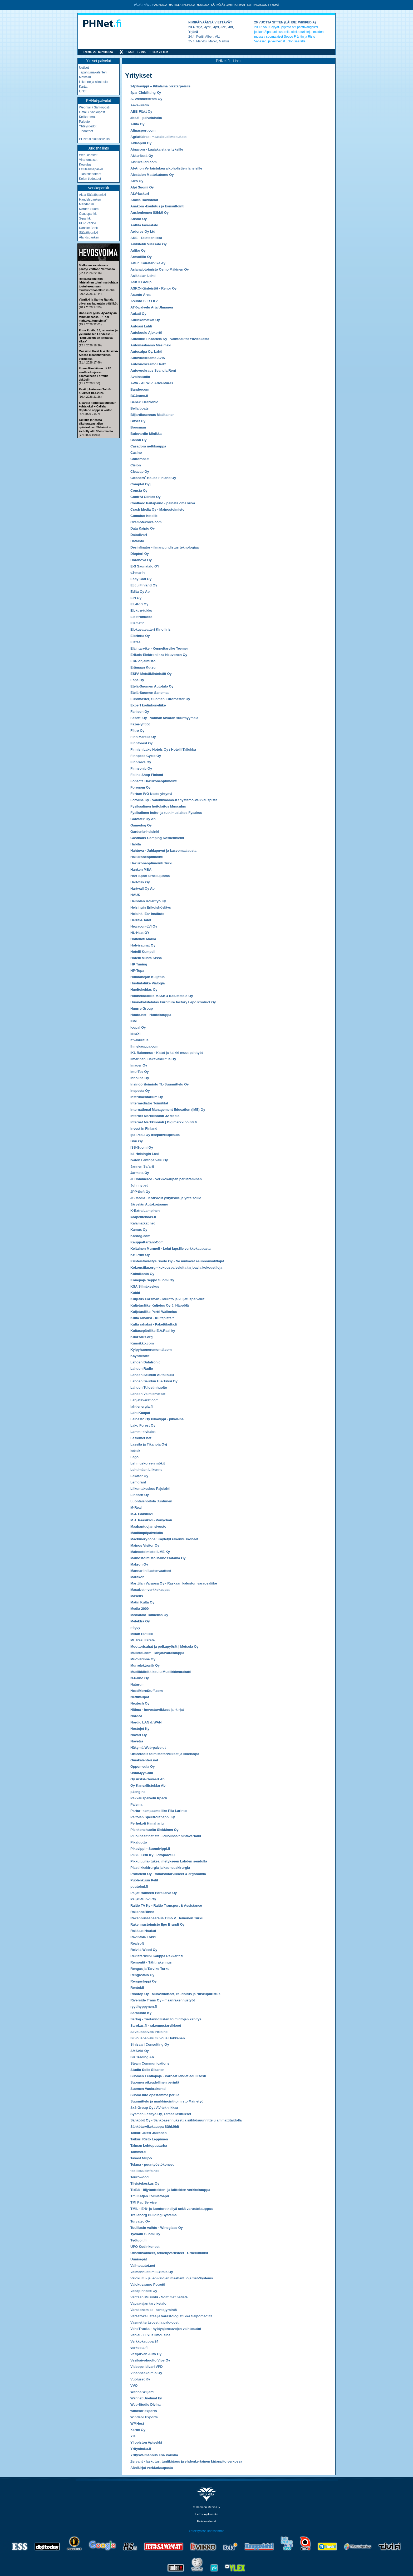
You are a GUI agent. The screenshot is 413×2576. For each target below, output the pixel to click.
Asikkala (160, 4)
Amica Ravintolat (144, 200)
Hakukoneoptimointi (146, 857)
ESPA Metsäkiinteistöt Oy (151, 674)
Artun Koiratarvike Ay (147, 263)
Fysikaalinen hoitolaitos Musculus (158, 806)
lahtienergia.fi (141, 1406)
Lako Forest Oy (142, 1425)
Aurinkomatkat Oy (145, 320)
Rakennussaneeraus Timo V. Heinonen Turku (166, 1918)
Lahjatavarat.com (144, 1400)
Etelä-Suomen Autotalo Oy (151, 686)
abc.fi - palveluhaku (146, 118)
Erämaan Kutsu (142, 667)
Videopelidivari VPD (146, 2367)
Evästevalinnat (206, 2521)
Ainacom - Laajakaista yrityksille (156, 149)
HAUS (135, 895)
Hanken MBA (140, 869)
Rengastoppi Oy (143, 1981)
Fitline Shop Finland (146, 775)
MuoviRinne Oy (142, 1659)
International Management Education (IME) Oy (167, 1110)
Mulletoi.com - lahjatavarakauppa (157, 1653)
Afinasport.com (142, 130)
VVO (133, 2386)
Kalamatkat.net (142, 1223)
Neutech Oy (139, 1703)
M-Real (136, 1507)
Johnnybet (139, 1185)
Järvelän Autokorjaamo (149, 1204)
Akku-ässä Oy (141, 156)
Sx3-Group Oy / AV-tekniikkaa (154, 2108)
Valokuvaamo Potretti (147, 2284)
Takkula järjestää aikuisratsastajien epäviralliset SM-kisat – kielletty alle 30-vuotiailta (96, 425)
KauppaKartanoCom (147, 1242)
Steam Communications (149, 2063)
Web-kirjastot (88, 155)
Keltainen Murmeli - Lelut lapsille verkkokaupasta (170, 1248)
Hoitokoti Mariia (143, 939)
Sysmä (274, 4)
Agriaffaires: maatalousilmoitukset (158, 137)
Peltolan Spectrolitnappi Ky (152, 1817)
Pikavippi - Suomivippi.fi (150, 1849)
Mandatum (86, 204)
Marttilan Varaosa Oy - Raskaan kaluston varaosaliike (173, 1583)
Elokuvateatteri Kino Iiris (150, 629)
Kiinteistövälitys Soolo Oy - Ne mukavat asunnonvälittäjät (177, 1261)
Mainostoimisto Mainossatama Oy (158, 1558)
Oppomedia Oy (142, 1766)
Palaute (84, 121)
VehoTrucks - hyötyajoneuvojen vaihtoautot (165, 2329)
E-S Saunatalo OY (144, 566)
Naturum (137, 1684)
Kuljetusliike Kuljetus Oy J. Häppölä (159, 1305)
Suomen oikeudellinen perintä (154, 2082)
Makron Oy (139, 1564)
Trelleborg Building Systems (153, 2215)
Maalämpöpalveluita (146, 1533)
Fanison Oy (139, 712)
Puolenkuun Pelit (144, 1880)
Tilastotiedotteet (90, 174)
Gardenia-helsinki (144, 832)
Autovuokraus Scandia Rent (153, 370)
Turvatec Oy (140, 2221)
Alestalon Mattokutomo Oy (152, 175)
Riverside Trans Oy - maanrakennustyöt (162, 2000)
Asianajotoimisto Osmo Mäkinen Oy (159, 269)
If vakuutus (139, 1040)
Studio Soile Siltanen (147, 2070)
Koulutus (85, 164)
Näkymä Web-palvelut (148, 1748)
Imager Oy (138, 1065)
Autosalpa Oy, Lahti (146, 351)
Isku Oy (136, 1141)
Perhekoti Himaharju (147, 1823)
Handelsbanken (90, 199)
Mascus (136, 1596)
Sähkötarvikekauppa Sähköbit (154, 2127)
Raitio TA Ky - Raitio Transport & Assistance (166, 1905)
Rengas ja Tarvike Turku (149, 1969)
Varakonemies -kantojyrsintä (153, 2310)
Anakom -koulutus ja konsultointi (157, 206)
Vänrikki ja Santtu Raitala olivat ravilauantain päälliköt (98, 301)
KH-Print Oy (140, 1255)
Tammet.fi (138, 2152)
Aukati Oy (138, 314)
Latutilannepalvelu (92, 169)
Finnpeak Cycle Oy (145, 756)
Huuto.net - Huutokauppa (150, 1015)
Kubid (135, 1293)
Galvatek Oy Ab (143, 819)
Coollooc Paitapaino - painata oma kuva (162, 503)
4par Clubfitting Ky (145, 92)
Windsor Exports (144, 2417)
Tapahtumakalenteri (93, 72)
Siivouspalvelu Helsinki (149, 2032)
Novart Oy (138, 1735)
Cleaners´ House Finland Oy (153, 478)
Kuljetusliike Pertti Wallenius (153, 1312)
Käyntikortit (139, 1356)
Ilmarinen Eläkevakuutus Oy (153, 1059)
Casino (136, 453)
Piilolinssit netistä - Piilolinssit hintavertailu (165, 1836)
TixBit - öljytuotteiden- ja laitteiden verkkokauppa (170, 2190)
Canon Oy (138, 440)
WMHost (137, 2423)
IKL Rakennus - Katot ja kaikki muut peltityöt (166, 1053)
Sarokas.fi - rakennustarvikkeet (155, 2025)
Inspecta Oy (140, 1091)
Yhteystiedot (87, 126)
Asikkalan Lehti (142, 276)
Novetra (136, 1741)
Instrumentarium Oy (146, 1097)
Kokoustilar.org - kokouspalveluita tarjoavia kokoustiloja (176, 1267)
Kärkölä (217, 4)
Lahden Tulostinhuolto (148, 1387)
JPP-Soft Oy (140, 1192)
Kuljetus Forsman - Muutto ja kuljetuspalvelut (167, 1299)
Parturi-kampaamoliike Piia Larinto (158, 1811)
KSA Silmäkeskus (144, 1286)
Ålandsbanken (89, 237)
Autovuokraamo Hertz (148, 364)
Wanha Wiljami (142, 2392)
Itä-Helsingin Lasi (144, 1154)
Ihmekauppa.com (144, 1046)
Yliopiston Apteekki (146, 2442)
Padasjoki (260, 4)
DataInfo (137, 541)
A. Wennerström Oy (146, 99)
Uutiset (84, 67)
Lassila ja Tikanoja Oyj (148, 1444)
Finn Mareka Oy (143, 737)
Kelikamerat (87, 117)
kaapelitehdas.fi (143, 1217)
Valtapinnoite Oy (143, 2291)
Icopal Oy (138, 1027)
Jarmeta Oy (139, 1173)
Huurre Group (141, 1008)
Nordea (136, 1716)
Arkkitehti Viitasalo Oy (148, 244)
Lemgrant (138, 1482)
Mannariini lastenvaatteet (150, 1571)
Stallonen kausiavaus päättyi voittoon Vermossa (97, 267)
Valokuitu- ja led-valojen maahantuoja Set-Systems (171, 2278)
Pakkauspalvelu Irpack (148, 1798)
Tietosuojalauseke (206, 2514)
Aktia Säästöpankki (92, 195)
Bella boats (139, 408)
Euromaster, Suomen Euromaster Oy (160, 699)
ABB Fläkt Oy (141, 111)
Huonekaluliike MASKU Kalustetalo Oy (161, 996)
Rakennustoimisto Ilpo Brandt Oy (157, 1924)
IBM (133, 1021)
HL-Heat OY (139, 933)
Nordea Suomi (89, 209)
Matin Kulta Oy (142, 1602)
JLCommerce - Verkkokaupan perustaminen (166, 1179)
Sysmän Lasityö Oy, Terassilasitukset (160, 2114)
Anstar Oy (138, 219)
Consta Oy (139, 490)
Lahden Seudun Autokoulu (152, 1375)
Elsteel (135, 642)
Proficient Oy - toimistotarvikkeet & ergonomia (168, 1874)
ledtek (135, 1451)
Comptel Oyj (140, 484)
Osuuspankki (88, 214)
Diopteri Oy (139, 554)
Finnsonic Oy (141, 768)
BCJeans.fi (139, 396)
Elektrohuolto (141, 617)
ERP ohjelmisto (142, 661)
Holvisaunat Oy (142, 945)
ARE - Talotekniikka (146, 238)
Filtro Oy (137, 731)
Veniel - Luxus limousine (150, 2335)
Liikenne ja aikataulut (94, 82)
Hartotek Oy (140, 882)
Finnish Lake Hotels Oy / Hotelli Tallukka (163, 749)
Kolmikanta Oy (142, 1274)
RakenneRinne (142, 1912)
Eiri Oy (135, 598)
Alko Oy (136, 181)
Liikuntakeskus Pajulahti (150, 1489)
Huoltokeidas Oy (144, 989)
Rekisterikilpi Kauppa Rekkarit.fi (156, 1956)
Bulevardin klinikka (146, 434)
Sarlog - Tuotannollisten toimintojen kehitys (165, 2019)
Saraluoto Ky (140, 2013)
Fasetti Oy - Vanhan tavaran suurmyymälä (164, 718)
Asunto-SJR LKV (144, 301)
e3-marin (137, 573)
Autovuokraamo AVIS (147, 358)
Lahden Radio (141, 1369)
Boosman (138, 427)
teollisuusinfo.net (144, 2171)
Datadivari (138, 535)
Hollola (203, 4)
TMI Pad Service (143, 2202)
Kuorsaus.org (141, 1337)
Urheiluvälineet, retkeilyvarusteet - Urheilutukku (169, 2253)
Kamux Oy (138, 1230)
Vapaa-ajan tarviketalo (148, 2303)
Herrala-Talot (140, 920)
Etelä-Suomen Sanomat (149, 693)
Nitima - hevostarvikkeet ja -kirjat (157, 1710)
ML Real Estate (142, 1640)
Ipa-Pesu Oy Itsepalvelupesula (155, 1135)
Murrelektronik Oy (145, 1665)
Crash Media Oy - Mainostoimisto (157, 509)
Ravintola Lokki (143, 1937)
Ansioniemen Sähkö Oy (149, 213)
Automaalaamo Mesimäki (150, 345)
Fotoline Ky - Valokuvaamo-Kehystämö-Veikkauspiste (173, 800)
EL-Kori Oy (139, 604)
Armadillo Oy (141, 257)
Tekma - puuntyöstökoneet (152, 2164)
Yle (133, 2436)
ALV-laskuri (139, 194)
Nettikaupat (139, 1697)
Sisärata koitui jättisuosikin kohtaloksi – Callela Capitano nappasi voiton (97, 406)
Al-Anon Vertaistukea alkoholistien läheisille (166, 168)
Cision (135, 465)
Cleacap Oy (139, 472)
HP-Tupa (137, 971)
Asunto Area (140, 295)
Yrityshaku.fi (140, 2449)
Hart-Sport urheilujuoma (150, 876)
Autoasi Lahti (141, 326)
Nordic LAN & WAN (145, 1722)
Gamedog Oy (141, 825)
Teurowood (139, 2177)
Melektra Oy (140, 1621)
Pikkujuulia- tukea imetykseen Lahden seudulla (168, 1861)
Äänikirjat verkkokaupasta (151, 2468)
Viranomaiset (88, 160)
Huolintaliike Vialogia (147, 983)
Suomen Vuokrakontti (148, 2089)
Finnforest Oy (141, 743)
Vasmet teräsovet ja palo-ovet (154, 2322)
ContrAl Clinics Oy (145, 497)
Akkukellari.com (143, 162)
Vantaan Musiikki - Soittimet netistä (159, 2297)
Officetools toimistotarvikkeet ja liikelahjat (164, 1754)
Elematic (137, 623)
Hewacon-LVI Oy (143, 926)
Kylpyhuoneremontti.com (151, 1350)
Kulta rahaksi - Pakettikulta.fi (153, 1324)
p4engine (137, 1792)
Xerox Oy (137, 2430)
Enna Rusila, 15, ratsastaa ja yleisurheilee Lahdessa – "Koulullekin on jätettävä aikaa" (98, 336)
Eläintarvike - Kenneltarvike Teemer (159, 648)
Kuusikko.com (142, 1343)
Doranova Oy (141, 560)
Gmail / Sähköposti (92, 112)
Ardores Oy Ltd (142, 231)
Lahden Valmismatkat (147, 1394)
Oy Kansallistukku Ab (147, 1785)
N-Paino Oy (139, 1678)
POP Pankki (87, 223)
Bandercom (139, 389)
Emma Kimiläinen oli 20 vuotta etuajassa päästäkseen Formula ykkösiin (95, 374)
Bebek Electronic (144, 402)
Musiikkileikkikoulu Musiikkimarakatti (160, 1672)
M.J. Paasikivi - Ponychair (151, 1520)
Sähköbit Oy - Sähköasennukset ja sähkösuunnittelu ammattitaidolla (186, 2120)
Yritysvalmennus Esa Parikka (154, 2455)
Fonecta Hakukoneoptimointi (153, 781)
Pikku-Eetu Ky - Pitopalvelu (152, 1855)
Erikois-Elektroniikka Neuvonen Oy (158, 655)
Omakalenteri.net (144, 1760)
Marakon (137, 1577)
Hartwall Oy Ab (142, 888)
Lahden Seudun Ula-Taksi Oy (154, 1381)
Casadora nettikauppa (148, 446)
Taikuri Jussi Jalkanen (148, 2133)
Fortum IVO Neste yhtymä (151, 794)
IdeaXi (135, 1034)
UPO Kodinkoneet (145, 2247)
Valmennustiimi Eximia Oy (151, 2272)
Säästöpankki (88, 233)
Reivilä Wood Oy (143, 1950)
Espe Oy (137, 680)
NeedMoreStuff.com (146, 1691)
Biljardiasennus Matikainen (152, 415)
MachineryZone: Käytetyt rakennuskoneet (164, 1539)
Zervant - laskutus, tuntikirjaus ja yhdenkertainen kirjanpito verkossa (186, 2461)
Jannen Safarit (142, 1166)
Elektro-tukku (141, 610)
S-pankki (85, 218)
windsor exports (143, 2411)
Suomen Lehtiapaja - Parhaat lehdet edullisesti (168, 2076)
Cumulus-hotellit (144, 516)
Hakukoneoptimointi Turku (152, 863)
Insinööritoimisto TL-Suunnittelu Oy (159, 1084)
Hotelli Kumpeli (142, 952)
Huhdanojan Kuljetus (147, 977)
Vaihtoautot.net (142, 2266)
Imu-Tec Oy (139, 1072)
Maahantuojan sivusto (148, 1526)
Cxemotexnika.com (146, 522)
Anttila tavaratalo (144, 225)
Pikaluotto (138, 1842)
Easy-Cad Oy (140, 579)
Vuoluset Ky (140, 2379)
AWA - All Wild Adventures (151, 383)
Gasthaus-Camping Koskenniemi (157, 838)
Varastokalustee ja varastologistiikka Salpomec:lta (171, 2316)
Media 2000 (139, 1609)
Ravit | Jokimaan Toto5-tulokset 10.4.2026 (95, 391)
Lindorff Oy (139, 1495)
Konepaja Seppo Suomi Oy (152, 1280)
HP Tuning (138, 964)
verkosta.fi (139, 2348)
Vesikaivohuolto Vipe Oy (150, 2360)
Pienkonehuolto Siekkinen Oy (154, 1830)
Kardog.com (140, 1236)
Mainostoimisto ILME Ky (150, 1552)
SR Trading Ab (142, 2057)
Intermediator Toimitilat (149, 1103)
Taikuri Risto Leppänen (149, 2139)
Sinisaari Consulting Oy (149, 2044)
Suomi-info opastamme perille (154, 2095)
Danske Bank (88, 228)
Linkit (82, 91)
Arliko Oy (138, 250)
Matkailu (85, 77)
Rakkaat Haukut (143, 1931)
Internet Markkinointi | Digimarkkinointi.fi (163, 1122)
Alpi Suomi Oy (142, 187)
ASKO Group (140, 282)
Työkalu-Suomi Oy (145, 2234)
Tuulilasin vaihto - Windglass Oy (156, 2228)
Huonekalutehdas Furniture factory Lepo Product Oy (173, 1002)
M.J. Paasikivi (141, 1514)
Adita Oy (137, 124)
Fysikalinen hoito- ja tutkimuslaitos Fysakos (166, 813)
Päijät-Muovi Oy (143, 1899)
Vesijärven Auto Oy (145, 2354)
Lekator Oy (139, 1476)
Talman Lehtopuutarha (148, 2146)
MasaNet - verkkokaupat (150, 1590)
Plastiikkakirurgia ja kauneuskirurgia (160, 1868)
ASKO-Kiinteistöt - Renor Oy (153, 288)
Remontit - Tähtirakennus (151, 1962)
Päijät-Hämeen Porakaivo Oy (153, 1893)
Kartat (83, 86)
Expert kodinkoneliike (148, 705)
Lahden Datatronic (145, 1362)
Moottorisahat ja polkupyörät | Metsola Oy (164, 1646)
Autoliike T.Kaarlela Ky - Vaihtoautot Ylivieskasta (169, 339)
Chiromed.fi (139, 459)
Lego (134, 1457)
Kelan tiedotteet (90, 179)
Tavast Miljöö (141, 2158)
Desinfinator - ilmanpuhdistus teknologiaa (164, 547)
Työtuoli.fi (138, 2240)
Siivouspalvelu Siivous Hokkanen (157, 2038)
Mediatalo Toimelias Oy (149, 1615)
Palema (136, 1804)
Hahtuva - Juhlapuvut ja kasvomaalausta (163, 851)
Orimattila (243, 4)
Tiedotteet (86, 131)
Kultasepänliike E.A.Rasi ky (152, 1331)
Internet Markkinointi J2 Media (154, 1116)
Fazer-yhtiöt (140, 724)
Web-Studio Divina (145, 2404)
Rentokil (137, 1988)
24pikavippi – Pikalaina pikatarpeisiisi (160, 86)
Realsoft (137, 1943)
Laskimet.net (140, 1438)
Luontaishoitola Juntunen (151, 1501)
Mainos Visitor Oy (144, 1545)
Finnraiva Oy (140, 762)
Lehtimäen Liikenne (146, 1470)
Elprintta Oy (140, 636)
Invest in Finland (144, 1128)
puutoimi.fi (139, 1887)
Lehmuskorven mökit (147, 1463)
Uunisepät (138, 2259)
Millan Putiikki (141, 1634)
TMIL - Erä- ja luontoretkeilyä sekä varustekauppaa (171, 2209)
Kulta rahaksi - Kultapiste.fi (152, 1318)
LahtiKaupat (140, 1413)
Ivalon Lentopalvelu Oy (149, 1160)
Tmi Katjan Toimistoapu (149, 2196)
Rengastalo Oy (142, 1975)
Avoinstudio (140, 377)
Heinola (189, 4)
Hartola (175, 4)
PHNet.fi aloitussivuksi (94, 139)
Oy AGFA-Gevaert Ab (147, 1779)
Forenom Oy (140, 787)
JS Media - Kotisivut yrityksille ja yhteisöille (165, 1198)
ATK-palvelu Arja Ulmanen (151, 307)
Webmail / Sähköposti (94, 107)
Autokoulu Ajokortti (146, 333)
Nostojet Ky (139, 1729)
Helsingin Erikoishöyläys (150, 907)
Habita (135, 844)
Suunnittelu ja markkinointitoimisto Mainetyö (166, 2101)
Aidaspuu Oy (140, 143)
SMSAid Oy (139, 2051)
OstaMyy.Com (141, 1773)
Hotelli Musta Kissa (146, 958)
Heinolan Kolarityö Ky (148, 901)
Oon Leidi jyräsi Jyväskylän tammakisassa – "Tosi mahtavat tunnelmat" (98, 316)
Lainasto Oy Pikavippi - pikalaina (157, 1419)
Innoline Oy (139, 1078)
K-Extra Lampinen (145, 1211)
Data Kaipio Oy (142, 528)
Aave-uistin (139, 105)
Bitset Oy (137, 421)
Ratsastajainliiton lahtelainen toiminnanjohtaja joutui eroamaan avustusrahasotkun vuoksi (98, 284)
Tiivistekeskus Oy (144, 2183)
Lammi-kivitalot (142, 1432)
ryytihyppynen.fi (143, 2007)
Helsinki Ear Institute (147, 914)
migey (135, 1628)
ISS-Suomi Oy (141, 1147)
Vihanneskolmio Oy (146, 2373)
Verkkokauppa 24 (144, 2341)
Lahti (229, 4)
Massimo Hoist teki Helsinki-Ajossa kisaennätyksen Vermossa (98, 355)
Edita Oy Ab (140, 592)
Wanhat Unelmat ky (146, 2398)
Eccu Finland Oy (143, 585)
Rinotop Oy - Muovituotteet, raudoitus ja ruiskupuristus (175, 1994)
